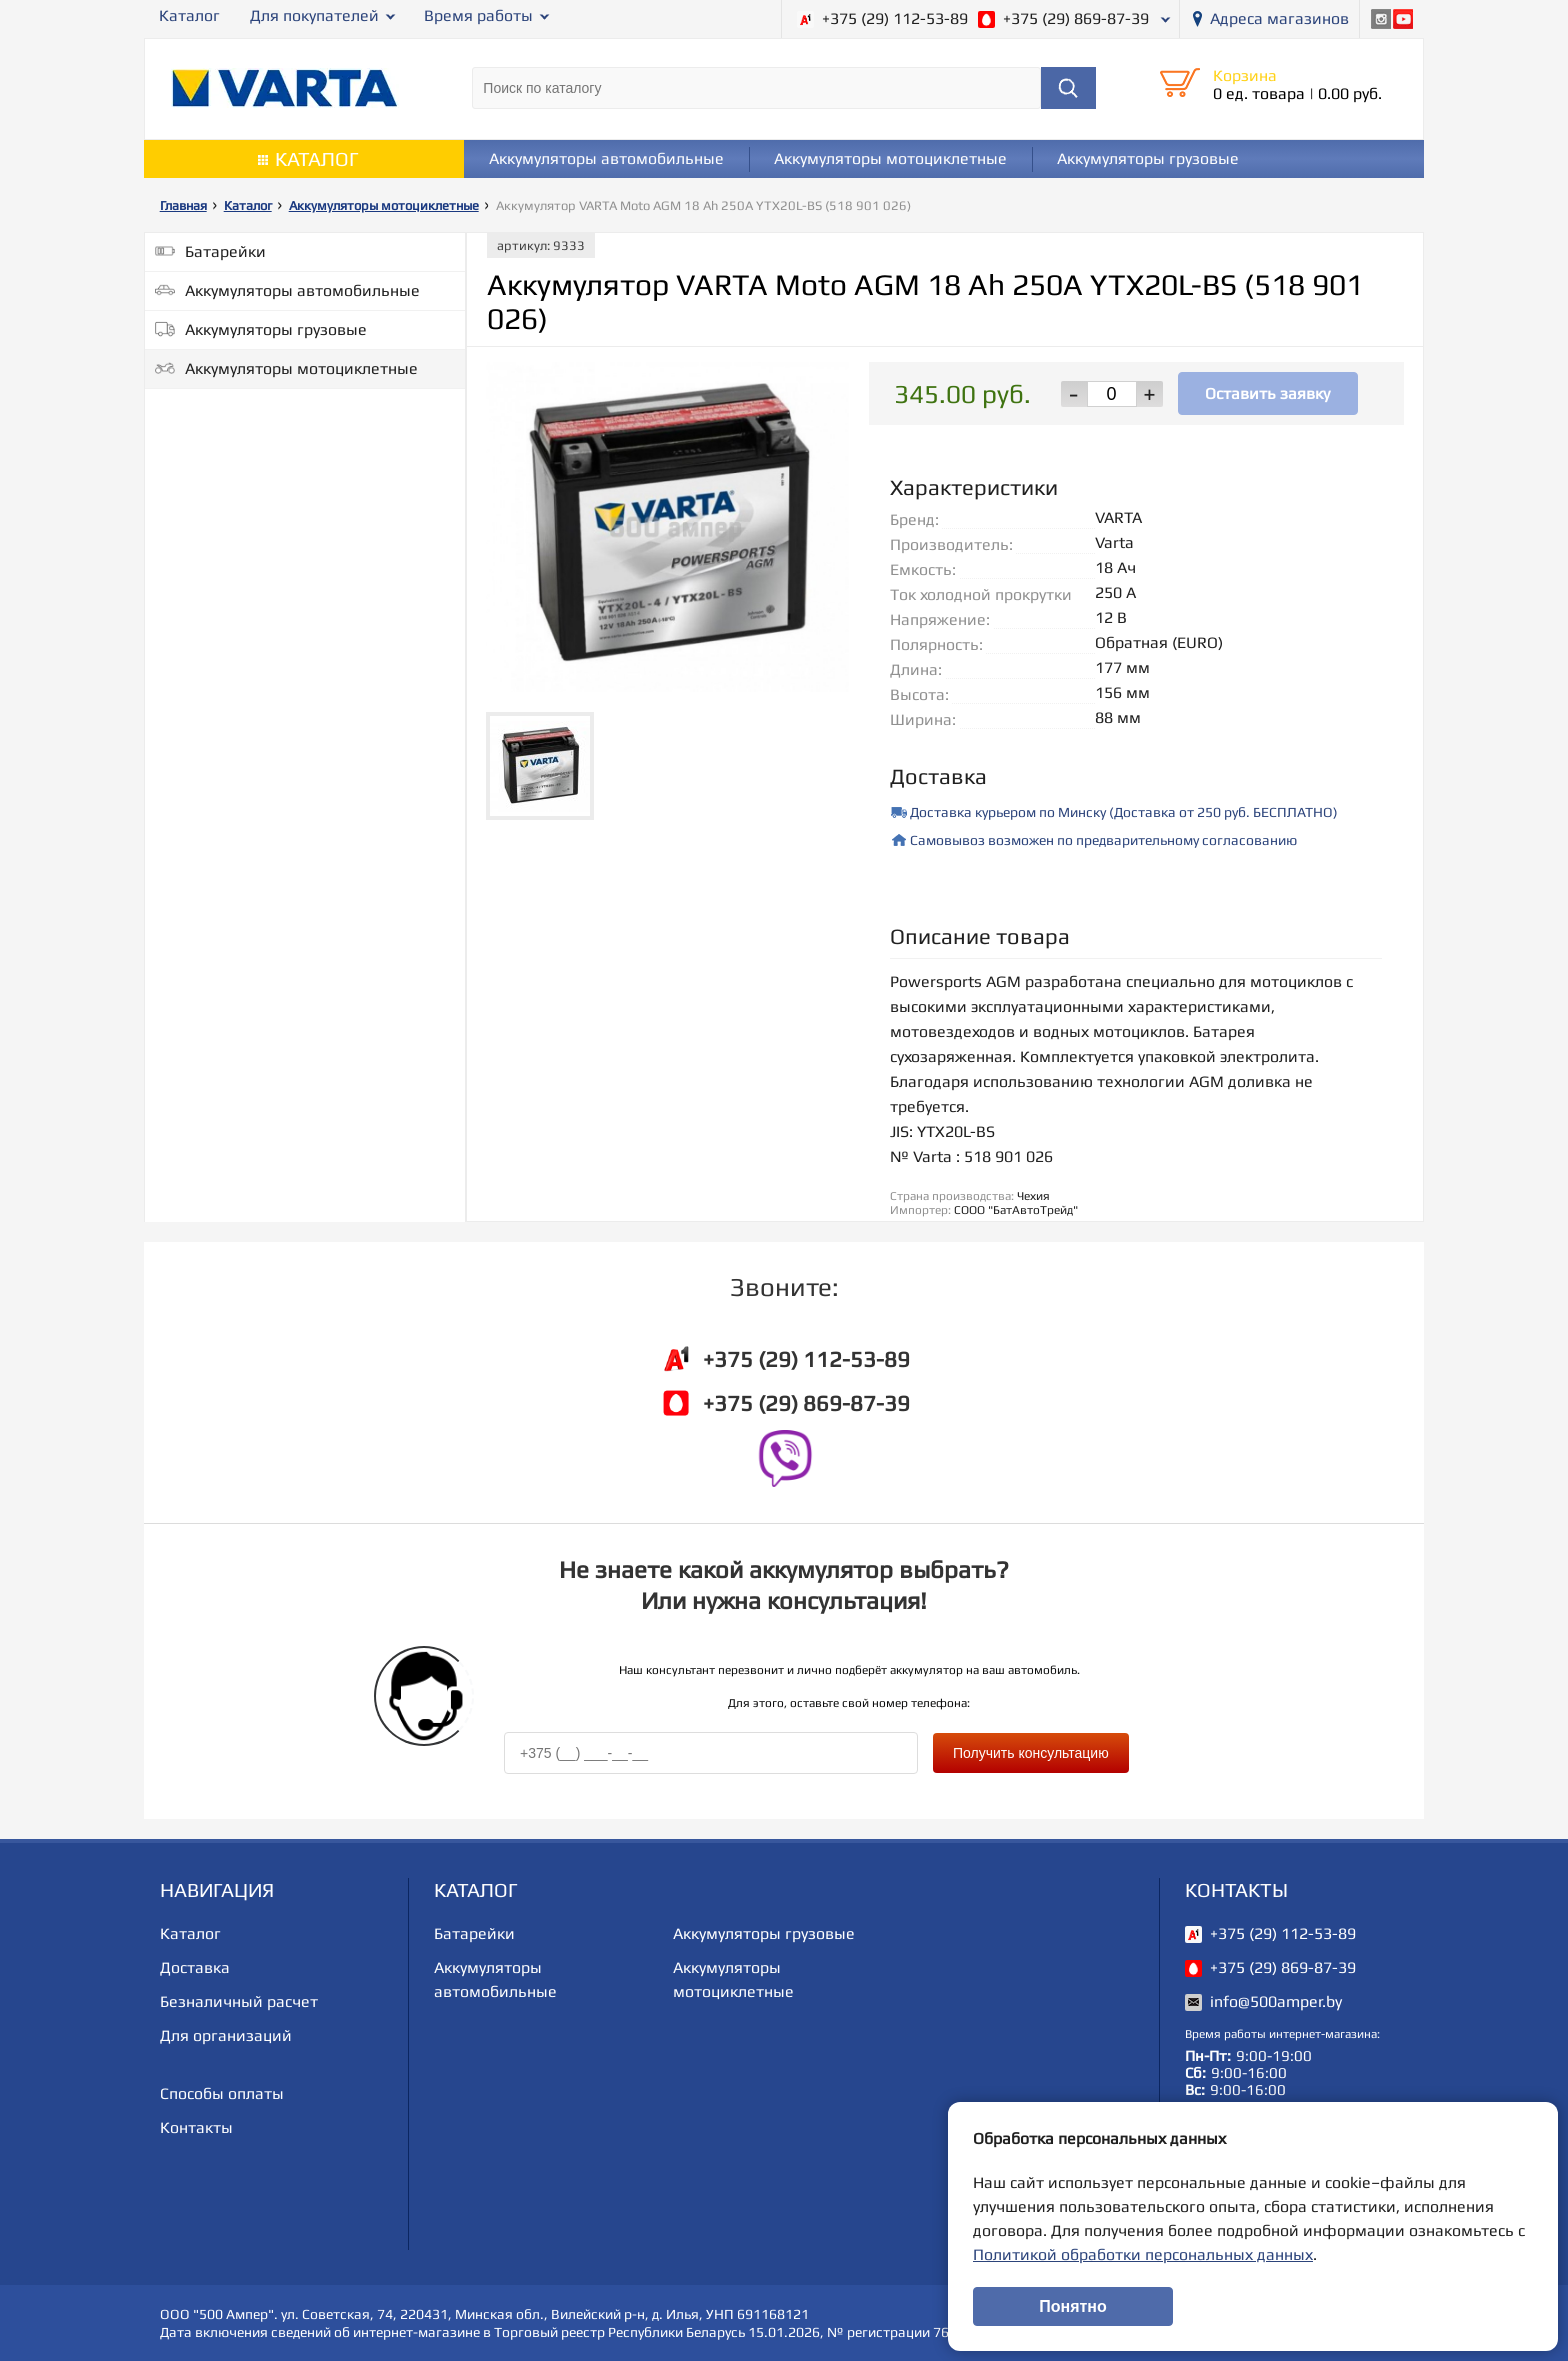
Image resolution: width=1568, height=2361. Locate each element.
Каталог (189, 15)
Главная (183, 205)
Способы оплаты (222, 2093)
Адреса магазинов (1279, 18)
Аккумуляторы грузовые (1148, 158)
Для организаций (226, 2035)
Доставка (195, 1967)
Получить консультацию (1031, 1753)
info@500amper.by (1276, 2001)
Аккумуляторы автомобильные (606, 158)
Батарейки (225, 251)
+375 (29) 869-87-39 (1076, 18)
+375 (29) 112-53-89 (895, 18)
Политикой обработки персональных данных (1143, 2254)
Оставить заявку (1267, 393)
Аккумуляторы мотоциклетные (890, 158)
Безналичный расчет (239, 2001)
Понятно (1073, 2306)
